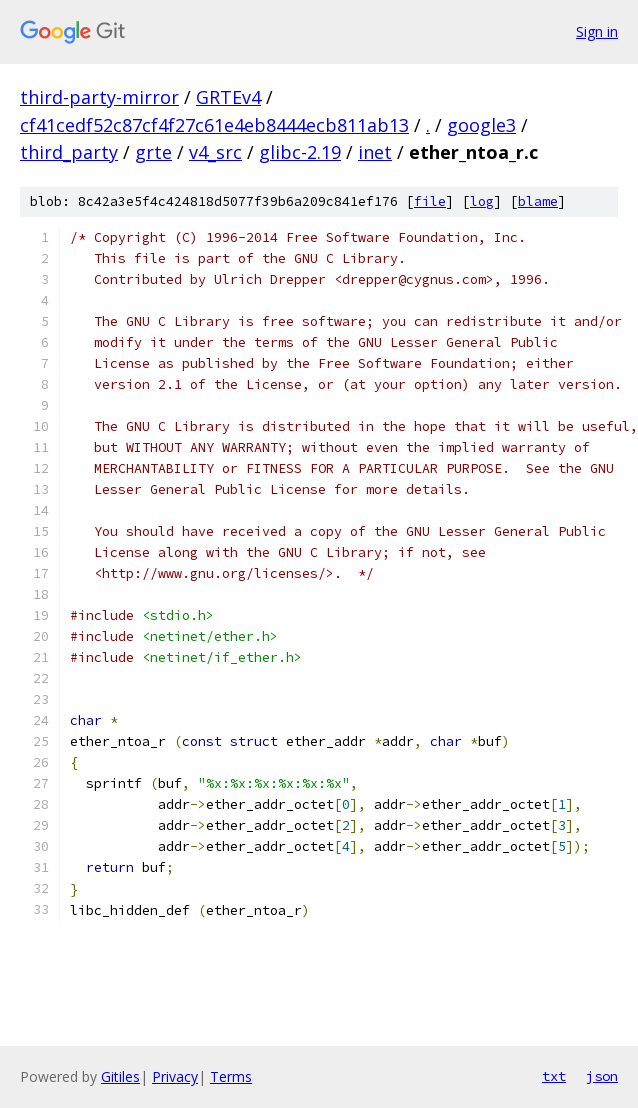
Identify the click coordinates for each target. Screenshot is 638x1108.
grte (153, 152)
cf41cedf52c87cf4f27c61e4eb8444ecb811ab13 (214, 125)
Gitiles (120, 1076)
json (602, 1076)
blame (538, 201)
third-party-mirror (99, 97)
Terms (231, 1076)
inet (375, 152)
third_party (69, 152)
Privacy (175, 1076)
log (482, 201)
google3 (481, 125)
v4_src (215, 152)
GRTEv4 (228, 97)
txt (554, 1076)
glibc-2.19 (300, 152)
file (430, 201)
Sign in (597, 31)
